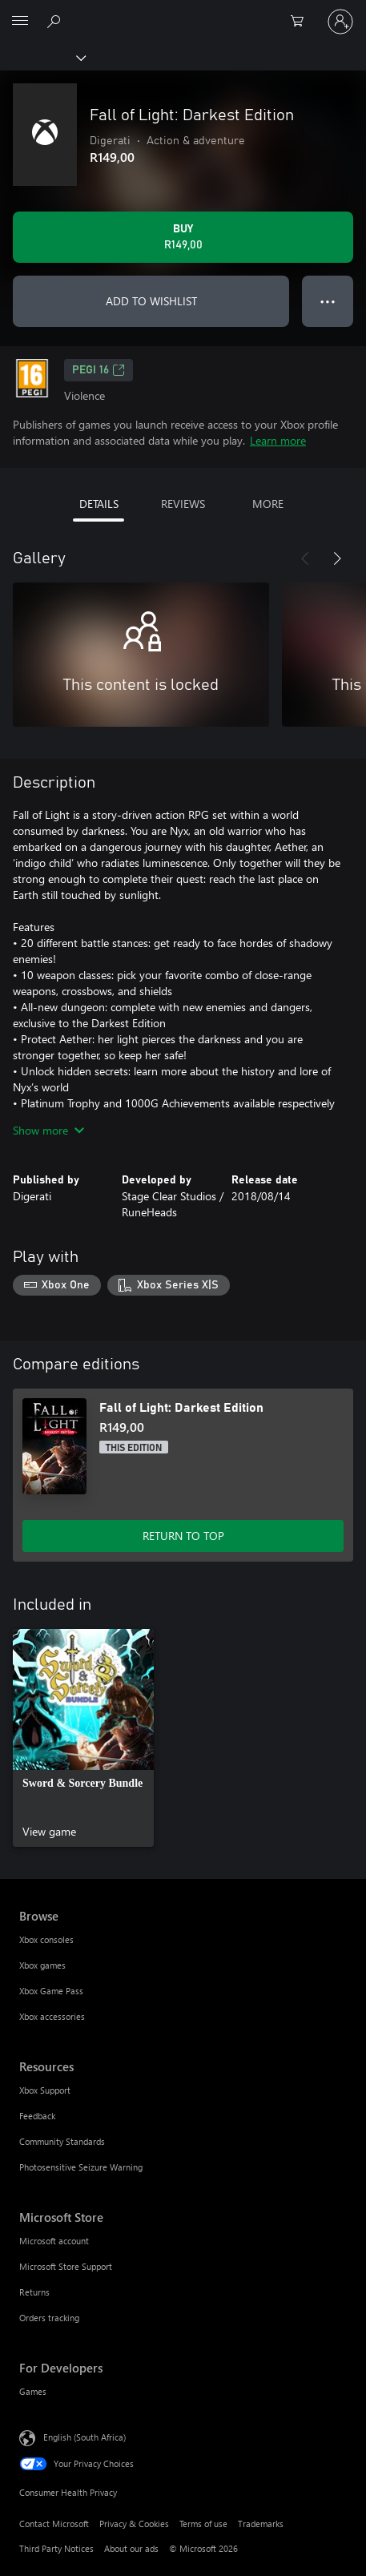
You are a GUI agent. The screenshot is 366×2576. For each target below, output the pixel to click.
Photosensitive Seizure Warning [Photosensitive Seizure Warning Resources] (81, 2167)
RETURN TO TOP (183, 1535)
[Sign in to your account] (340, 21)
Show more (48, 1130)
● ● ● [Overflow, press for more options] (328, 300)
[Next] (337, 558)
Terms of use (203, 2523)
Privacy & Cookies (134, 2523)
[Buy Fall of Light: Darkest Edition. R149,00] (183, 237)
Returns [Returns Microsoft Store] (34, 2292)
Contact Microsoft (54, 2523)
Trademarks (261, 2523)
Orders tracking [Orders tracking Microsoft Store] (49, 2317)
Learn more (278, 440)
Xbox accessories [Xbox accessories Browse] (52, 2016)
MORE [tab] (268, 503)
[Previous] (305, 558)
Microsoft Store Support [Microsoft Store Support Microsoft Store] (65, 2266)
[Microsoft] (182, 12)
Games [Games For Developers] (32, 2391)
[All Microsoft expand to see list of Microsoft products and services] (20, 21)
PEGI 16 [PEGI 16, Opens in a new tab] (98, 370)
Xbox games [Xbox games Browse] (42, 1965)
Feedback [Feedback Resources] (37, 2115)
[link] (83, 1738)
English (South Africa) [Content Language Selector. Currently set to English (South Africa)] (84, 2436)
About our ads (131, 2548)
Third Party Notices (56, 2548)
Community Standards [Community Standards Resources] (62, 2141)
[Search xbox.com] (56, 21)
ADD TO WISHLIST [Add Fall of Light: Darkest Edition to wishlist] (151, 300)
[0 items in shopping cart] (302, 21)
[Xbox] (42, 57)
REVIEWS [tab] (183, 503)
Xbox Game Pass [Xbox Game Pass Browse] (51, 1990)
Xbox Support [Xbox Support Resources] (44, 2090)
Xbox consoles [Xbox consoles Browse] (46, 1939)
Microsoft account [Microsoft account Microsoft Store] (54, 2240)
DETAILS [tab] (99, 503)
